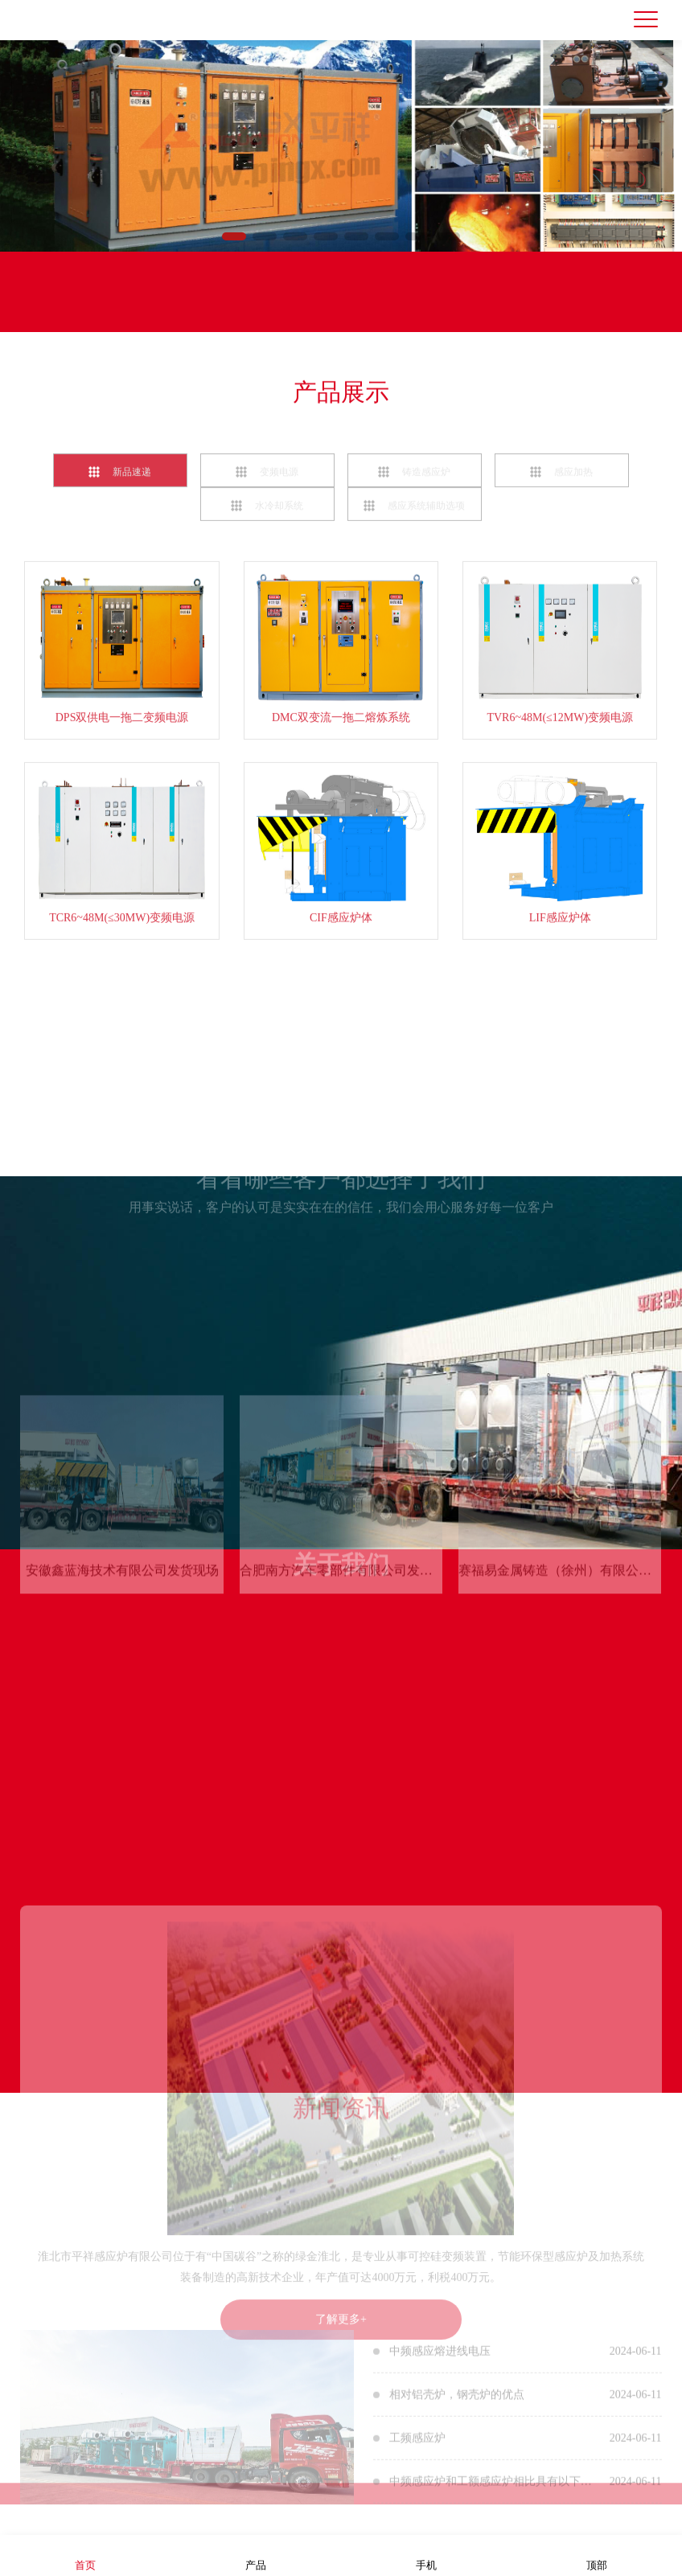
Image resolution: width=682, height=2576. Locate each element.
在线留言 (164, 308)
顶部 (596, 2554)
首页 (85, 2554)
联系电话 (269, 308)
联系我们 (60, 308)
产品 (255, 2554)
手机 (426, 2554)
